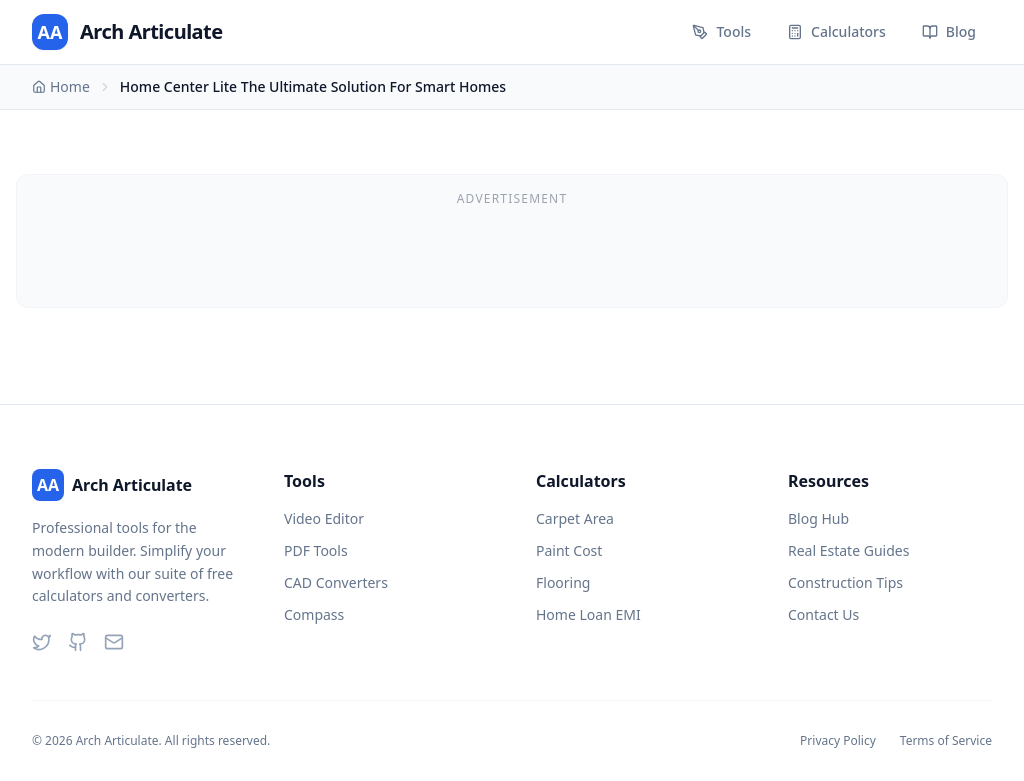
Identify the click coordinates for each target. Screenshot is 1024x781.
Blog (949, 31)
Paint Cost (569, 550)
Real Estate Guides (848, 550)
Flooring (563, 582)
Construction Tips (845, 582)
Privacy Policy (838, 741)
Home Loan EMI (588, 614)
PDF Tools (316, 550)
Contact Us (823, 614)
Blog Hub (818, 518)
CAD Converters (336, 582)
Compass (314, 614)
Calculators (836, 31)
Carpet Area (575, 518)
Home (61, 86)
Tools (721, 31)
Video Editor (324, 518)
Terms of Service (946, 741)
